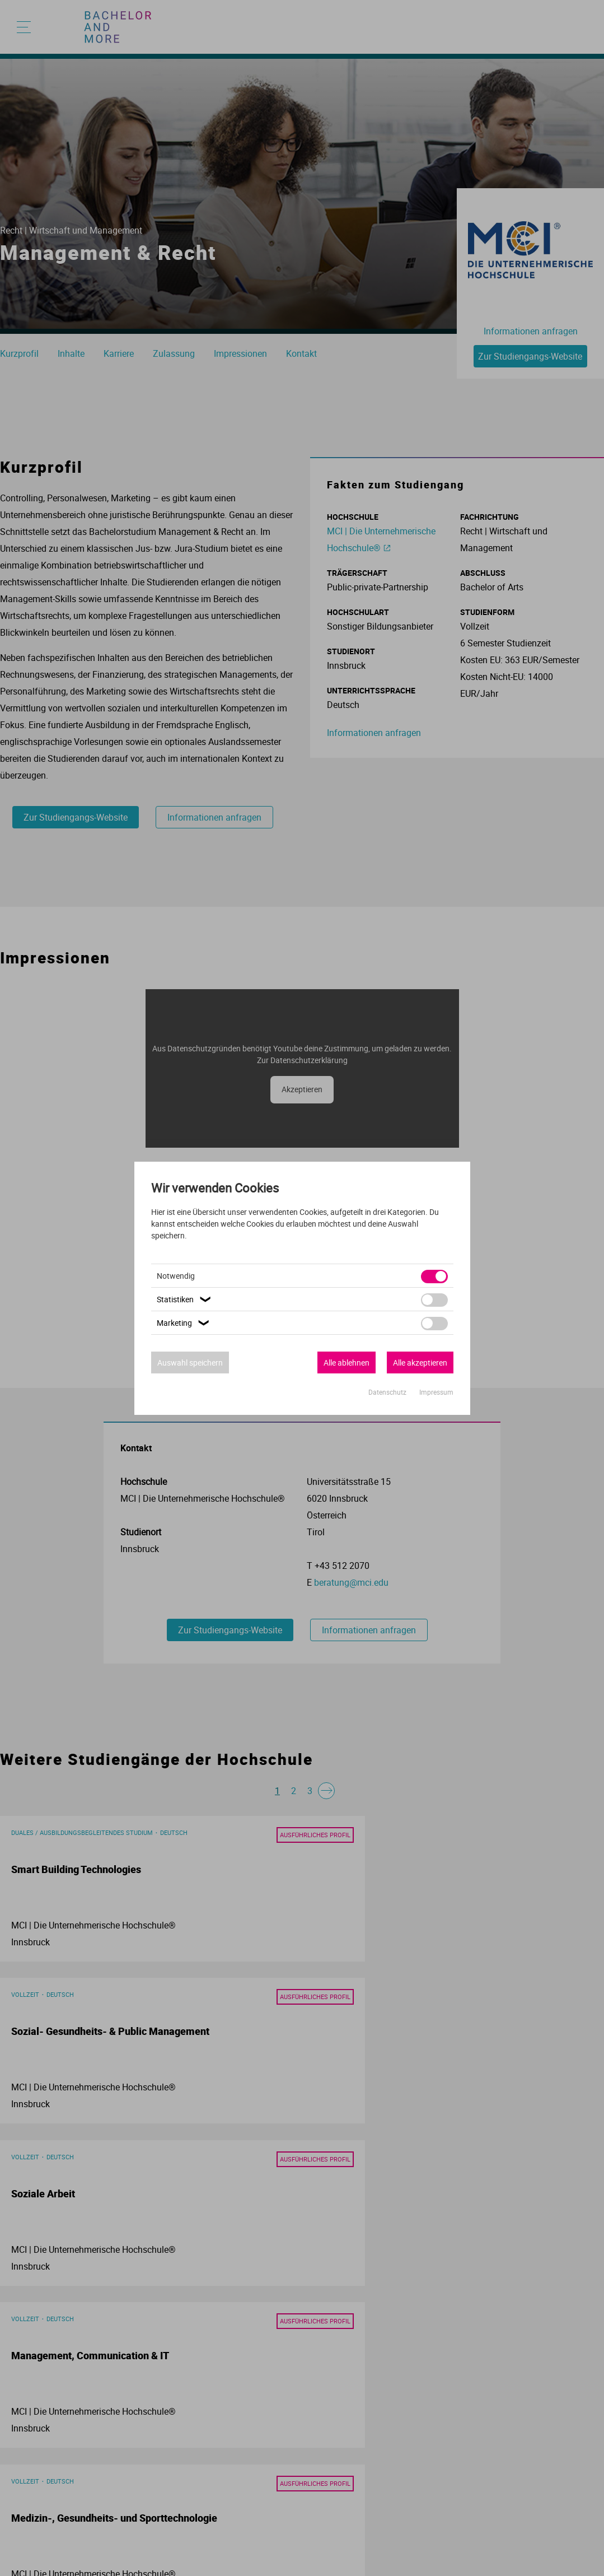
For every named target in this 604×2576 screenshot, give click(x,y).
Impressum (436, 1391)
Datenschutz (388, 1391)
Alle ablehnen (346, 1362)
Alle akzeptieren (420, 1362)
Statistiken (185, 1299)
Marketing (184, 1322)
